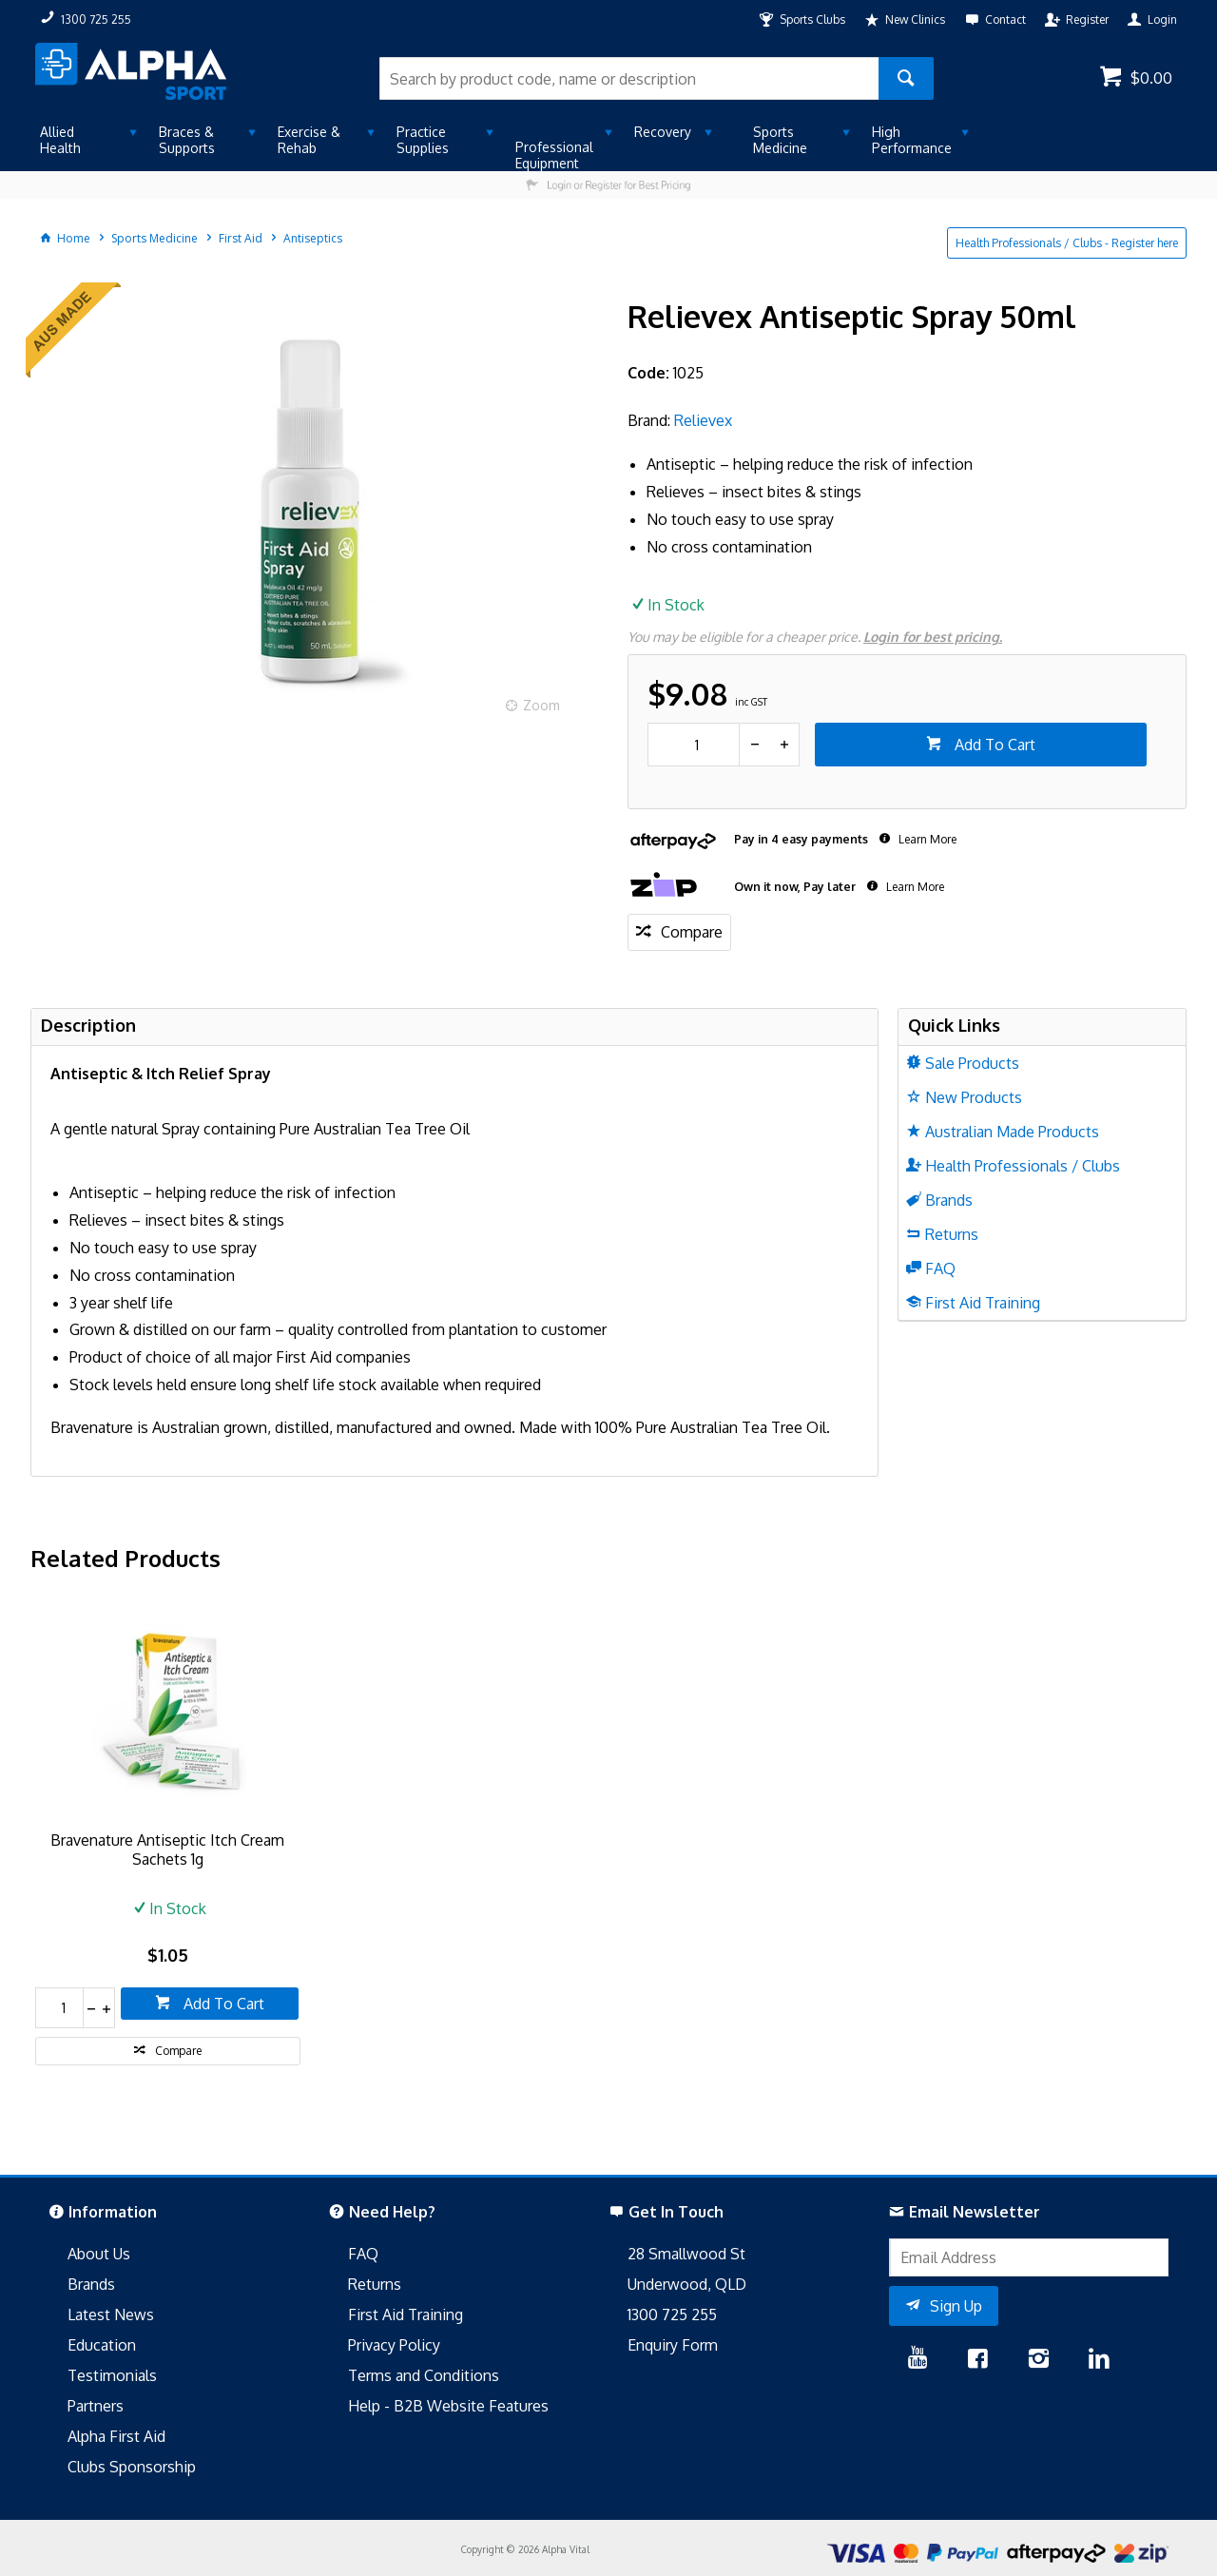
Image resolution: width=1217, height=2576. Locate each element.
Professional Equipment (554, 155)
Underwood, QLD (687, 2284)
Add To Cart (993, 744)
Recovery (662, 132)
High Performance (912, 140)
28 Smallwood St (686, 2253)
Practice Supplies (422, 140)
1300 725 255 (672, 2314)
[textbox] (629, 78)
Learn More (926, 839)
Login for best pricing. (932, 637)
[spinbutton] (693, 744)
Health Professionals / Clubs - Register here (1067, 243)
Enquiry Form (673, 2344)
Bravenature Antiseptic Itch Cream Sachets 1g (167, 1849)
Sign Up (956, 2305)
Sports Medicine (780, 140)
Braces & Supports (187, 140)
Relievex (703, 420)
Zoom (541, 705)
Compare (692, 931)
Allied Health (60, 140)
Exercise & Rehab (309, 140)
